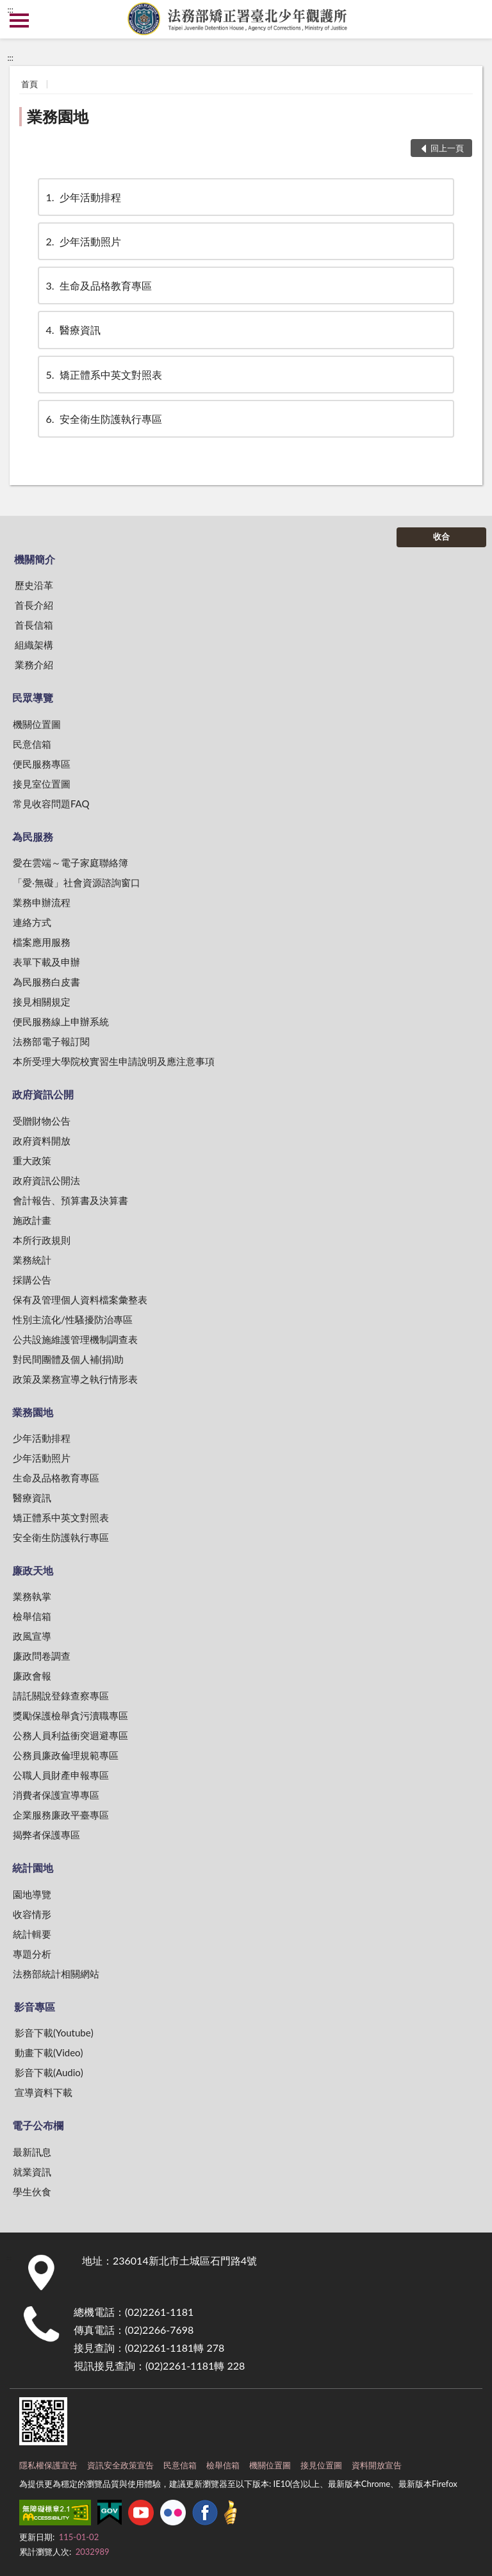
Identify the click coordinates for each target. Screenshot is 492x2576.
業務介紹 (34, 664)
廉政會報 (32, 1675)
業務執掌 (32, 1596)
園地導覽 (32, 1894)
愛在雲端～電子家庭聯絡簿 (70, 862)
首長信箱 (34, 625)
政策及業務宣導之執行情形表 (75, 1379)
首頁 (29, 84)
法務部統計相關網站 (56, 1973)
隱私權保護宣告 (48, 2465)
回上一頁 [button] (447, 148)
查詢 (473, 19)
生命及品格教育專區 (98, 285)
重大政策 (32, 1160)
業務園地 (57, 116)
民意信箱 (32, 744)
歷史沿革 (34, 585)
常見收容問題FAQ (51, 803)
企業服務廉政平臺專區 (61, 1815)
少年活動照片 (82, 241)
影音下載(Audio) (49, 2072)
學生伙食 (32, 2191)
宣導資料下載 (43, 2092)
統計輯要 (32, 1934)
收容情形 (32, 1914)
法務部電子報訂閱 (51, 1041)
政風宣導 (32, 1636)
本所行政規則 (41, 1240)
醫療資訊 (72, 329)
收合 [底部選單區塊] (441, 536)
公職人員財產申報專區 (61, 1775)
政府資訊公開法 (46, 1180)
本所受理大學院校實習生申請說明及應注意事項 (114, 1061)
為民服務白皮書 (46, 981)
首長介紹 (34, 605)
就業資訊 (32, 2171)
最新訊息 (32, 2152)
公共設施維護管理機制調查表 (75, 1339)
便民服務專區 (41, 764)
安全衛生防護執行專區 (103, 418)
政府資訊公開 (43, 1094)
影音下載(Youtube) (54, 2032)
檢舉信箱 (32, 1616)
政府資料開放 (41, 1140)
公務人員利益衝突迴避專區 (70, 1735)
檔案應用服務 (41, 942)
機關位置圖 (37, 724)
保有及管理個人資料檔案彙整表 (80, 1299)
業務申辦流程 (41, 902)
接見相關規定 (41, 1001)
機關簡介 (34, 559)
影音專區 (34, 2007)
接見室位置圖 (41, 783)
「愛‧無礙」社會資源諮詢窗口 (76, 882)
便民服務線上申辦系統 (61, 1021)
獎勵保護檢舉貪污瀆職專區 (70, 1715)
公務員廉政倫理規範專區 (66, 1755)
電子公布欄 (37, 2125)
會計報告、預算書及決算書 (70, 1200)
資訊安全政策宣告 (120, 2465)
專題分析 (32, 1954)
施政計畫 (32, 1220)
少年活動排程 (82, 197)
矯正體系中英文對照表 (103, 374)
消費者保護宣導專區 (56, 1795)
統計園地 (32, 1868)
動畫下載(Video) (49, 2052)
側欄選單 (19, 20)
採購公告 (32, 1279)
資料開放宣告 (377, 2465)
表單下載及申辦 (46, 962)
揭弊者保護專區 (46, 1834)
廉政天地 (32, 1570)
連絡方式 (32, 922)
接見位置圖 (321, 2465)
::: (10, 9)
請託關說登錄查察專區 (61, 1695)
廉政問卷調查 (41, 1656)
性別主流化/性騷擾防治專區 (73, 1319)
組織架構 (34, 644)
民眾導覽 (32, 697)
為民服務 (32, 836)
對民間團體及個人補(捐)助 (68, 1359)
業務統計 (32, 1260)
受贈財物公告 (41, 1121)
